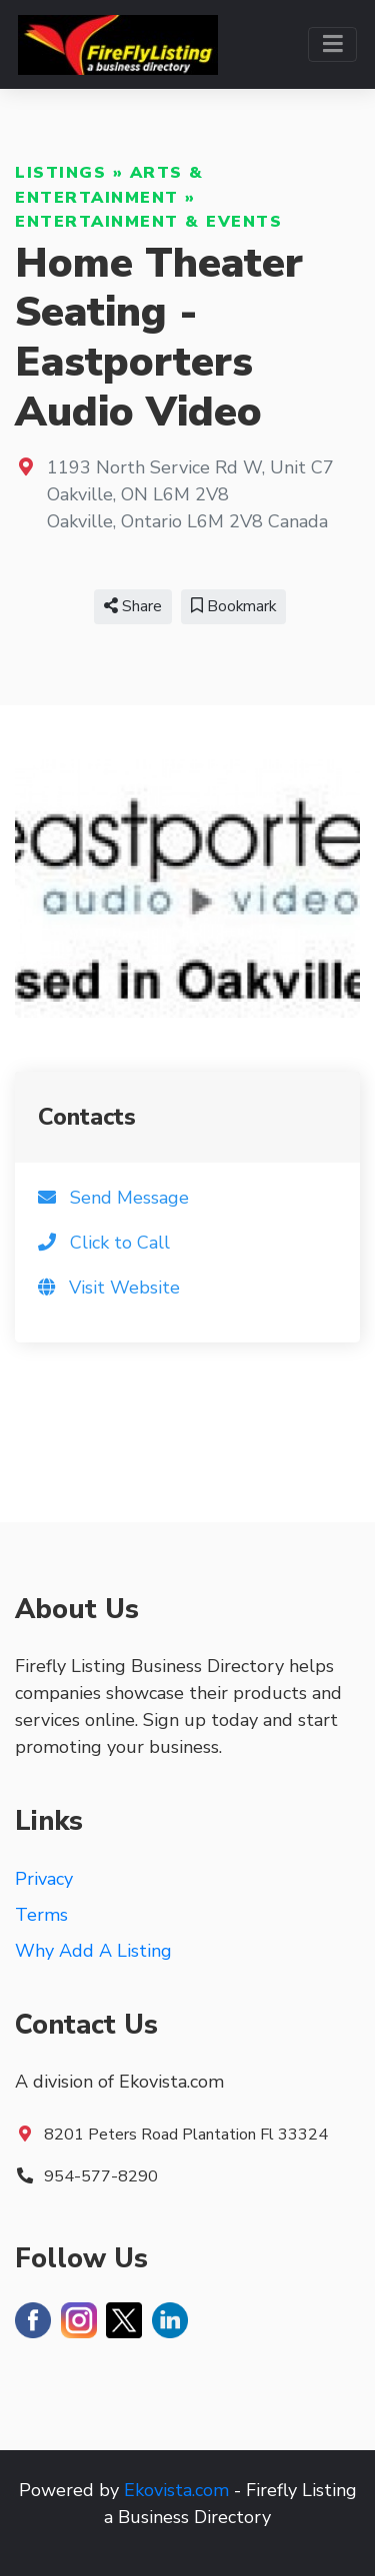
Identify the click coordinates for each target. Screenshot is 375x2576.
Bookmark (233, 606)
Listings (60, 173)
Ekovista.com (176, 2490)
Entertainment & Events (148, 222)
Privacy (44, 1879)
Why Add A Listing (93, 1951)
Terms (41, 1915)
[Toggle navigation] (332, 44)
